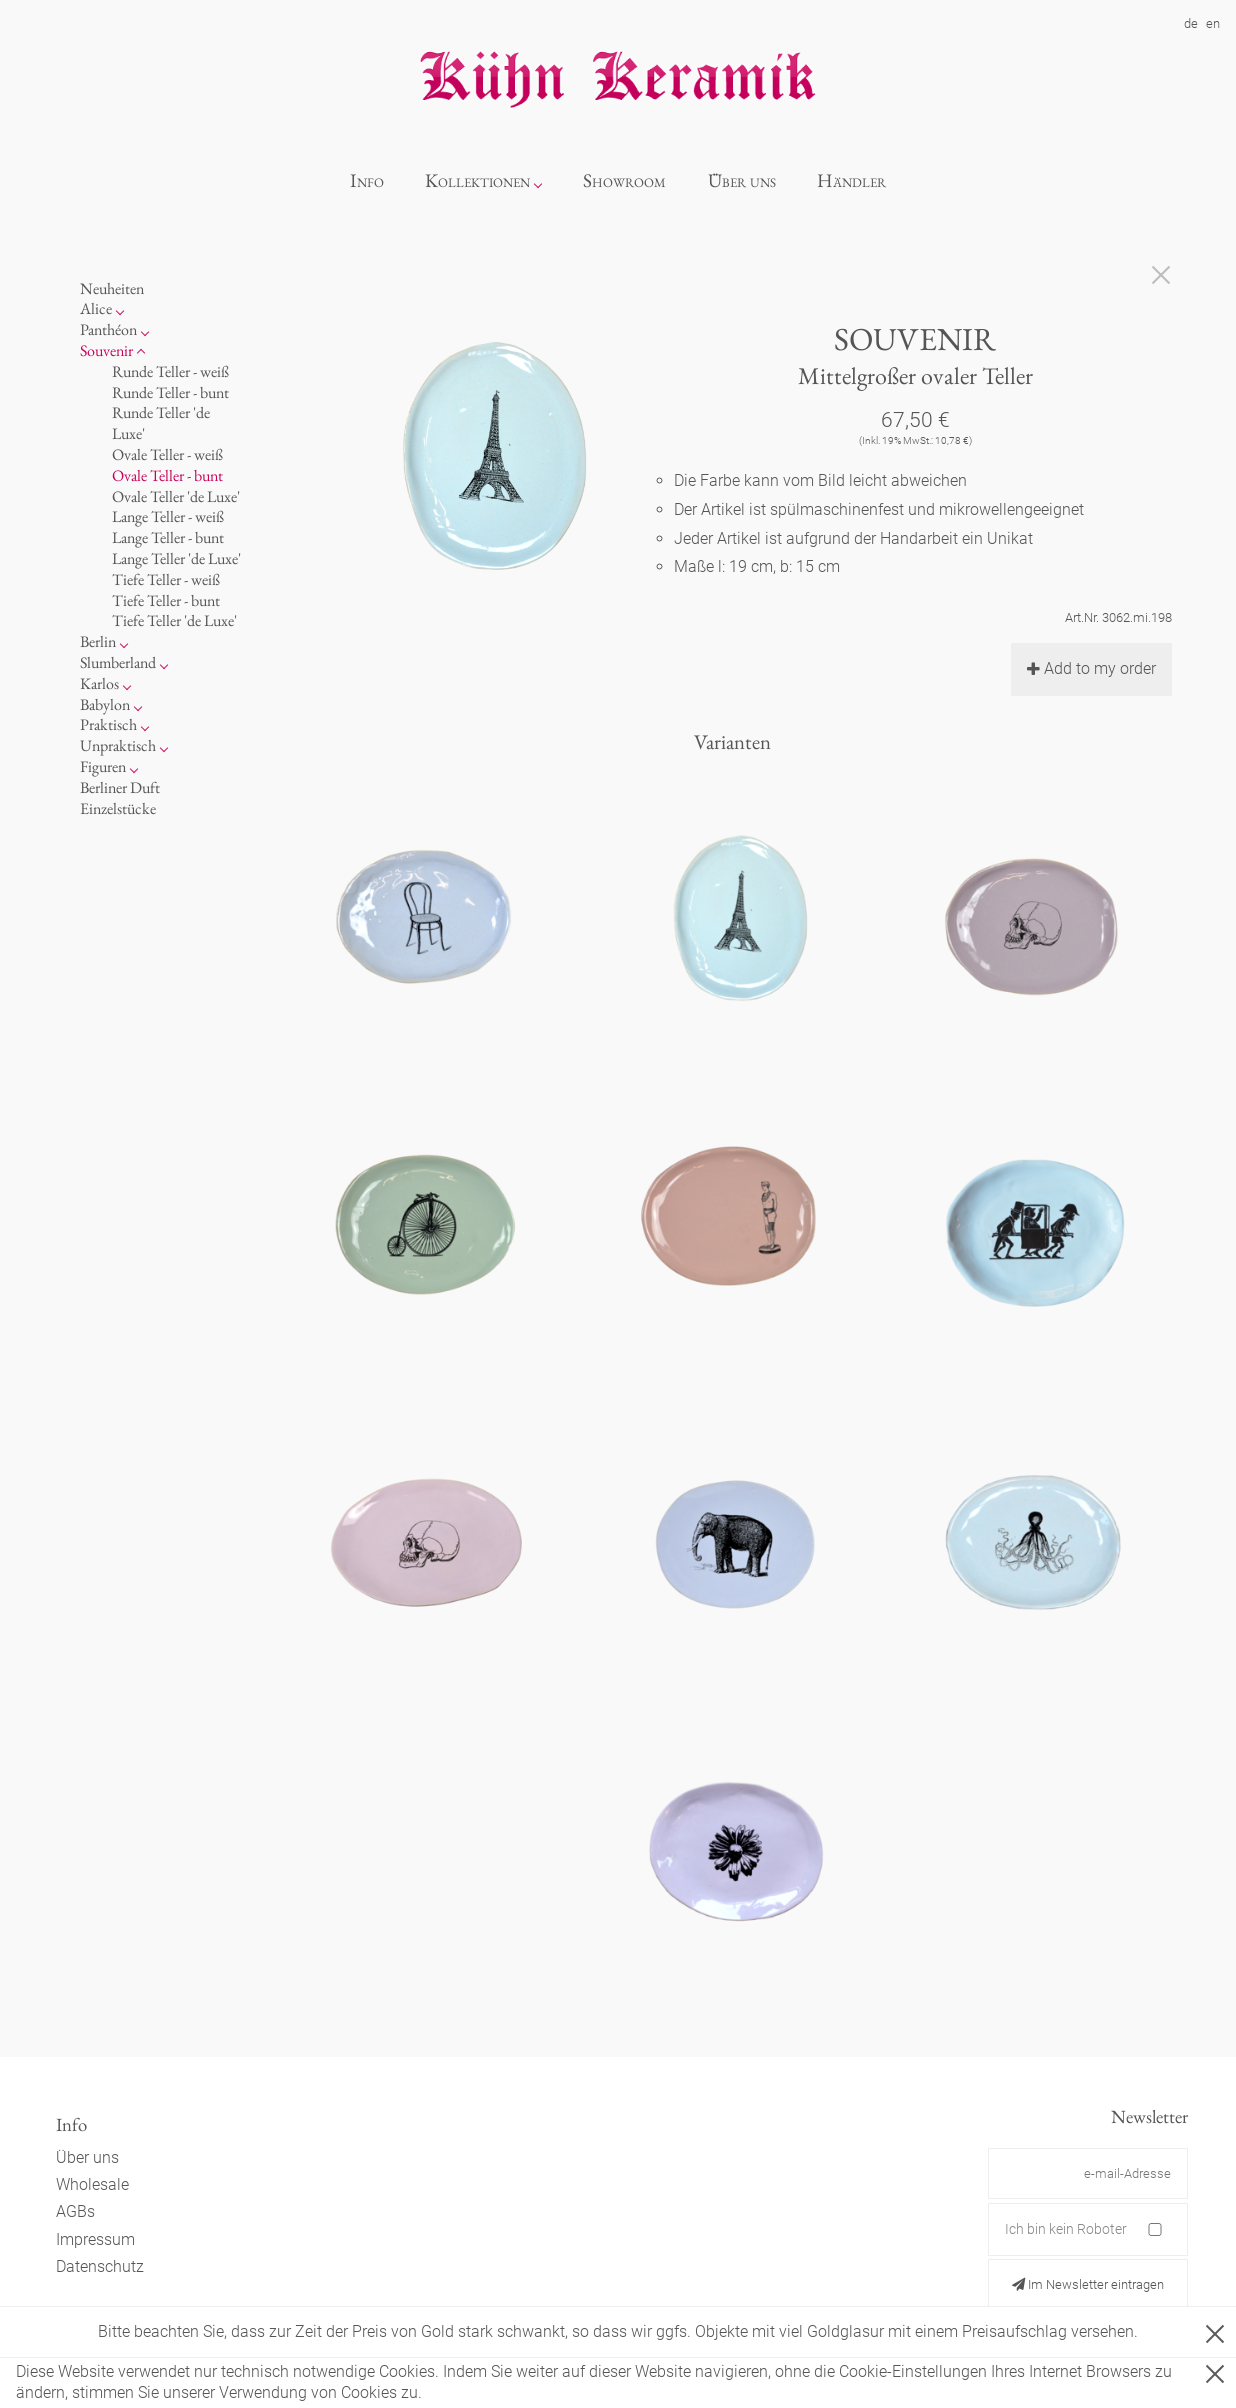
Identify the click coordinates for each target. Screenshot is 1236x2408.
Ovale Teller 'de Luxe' (176, 496)
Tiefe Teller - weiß (166, 579)
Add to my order (1091, 668)
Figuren (103, 766)
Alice (96, 308)
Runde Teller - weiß (170, 371)
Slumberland (118, 662)
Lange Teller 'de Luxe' (176, 558)
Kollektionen (477, 180)
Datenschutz (100, 2266)
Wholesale (92, 2184)
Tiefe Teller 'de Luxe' (174, 620)
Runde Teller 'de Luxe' (161, 423)
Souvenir (106, 350)
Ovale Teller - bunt (167, 475)
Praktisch (108, 724)
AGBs (75, 2211)
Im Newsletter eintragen (1088, 2284)
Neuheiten (112, 288)
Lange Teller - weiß (168, 516)
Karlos (99, 683)
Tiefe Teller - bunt (166, 600)
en (1213, 23)
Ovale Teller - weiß (167, 454)
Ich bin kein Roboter (1066, 2229)
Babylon (105, 704)
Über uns (742, 180)
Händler (851, 180)
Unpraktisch (118, 745)
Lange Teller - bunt (168, 537)
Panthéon (108, 329)
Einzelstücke (118, 808)
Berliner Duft (120, 787)
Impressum (95, 2239)
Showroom (624, 180)
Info (367, 180)
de (1191, 23)
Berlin (98, 641)
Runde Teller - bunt (170, 392)
